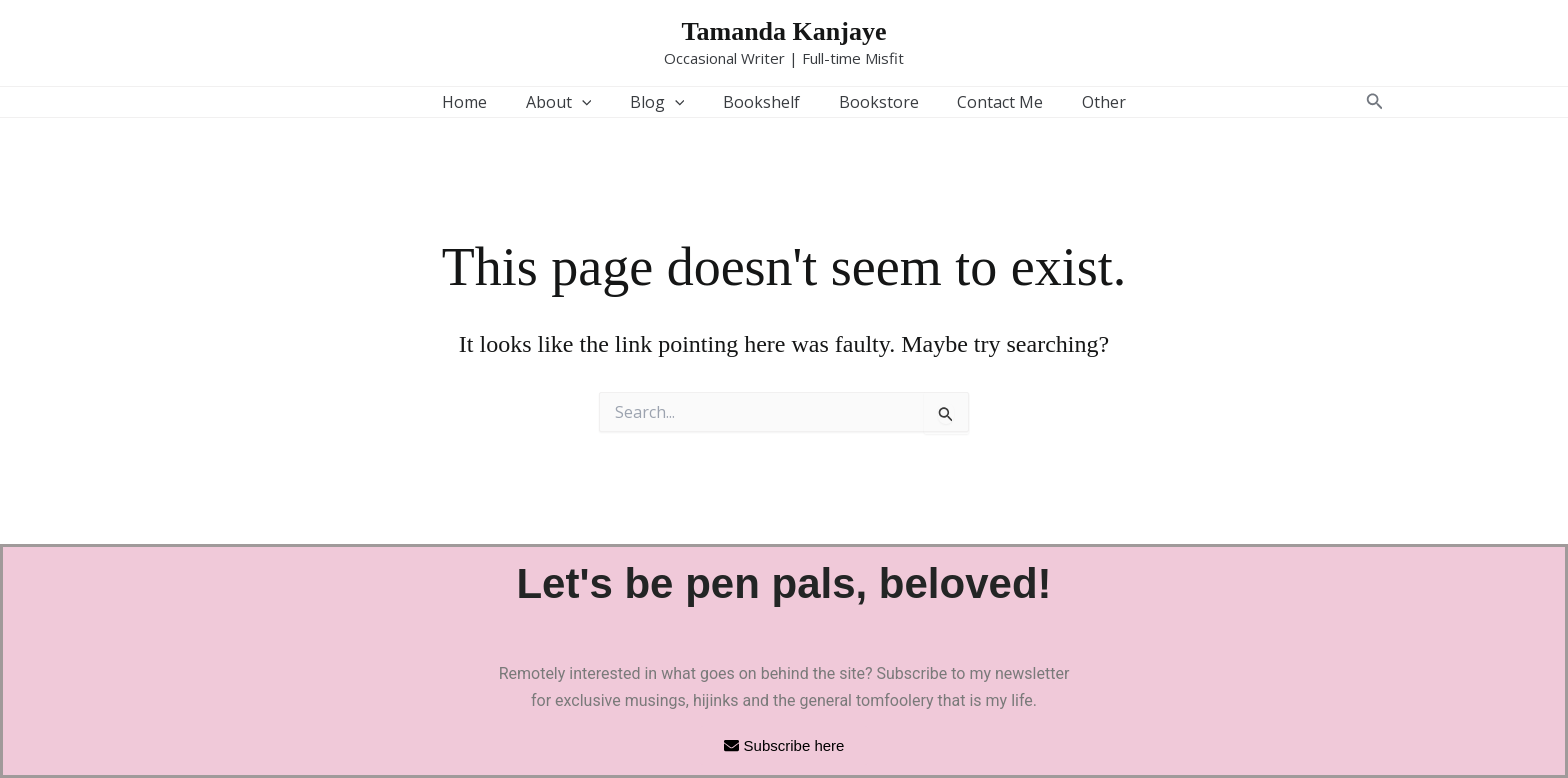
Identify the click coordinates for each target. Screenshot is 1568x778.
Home (484, 102)
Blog (664, 102)
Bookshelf (761, 102)
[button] (595, 102)
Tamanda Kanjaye (784, 31)
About (572, 102)
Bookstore (872, 102)
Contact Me (987, 102)
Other (1084, 102)
